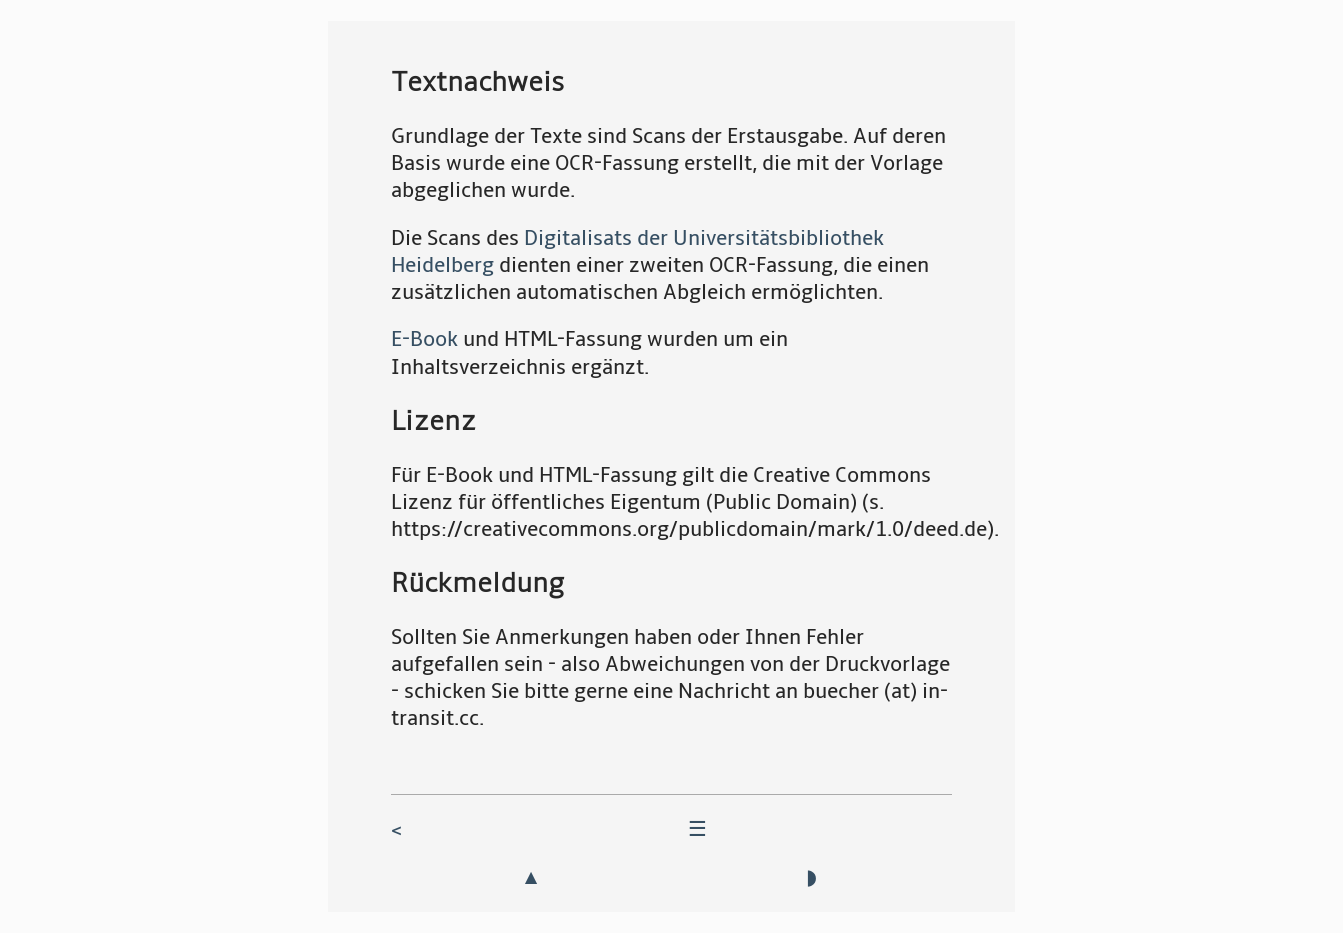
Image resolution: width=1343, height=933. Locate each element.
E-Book (424, 339)
